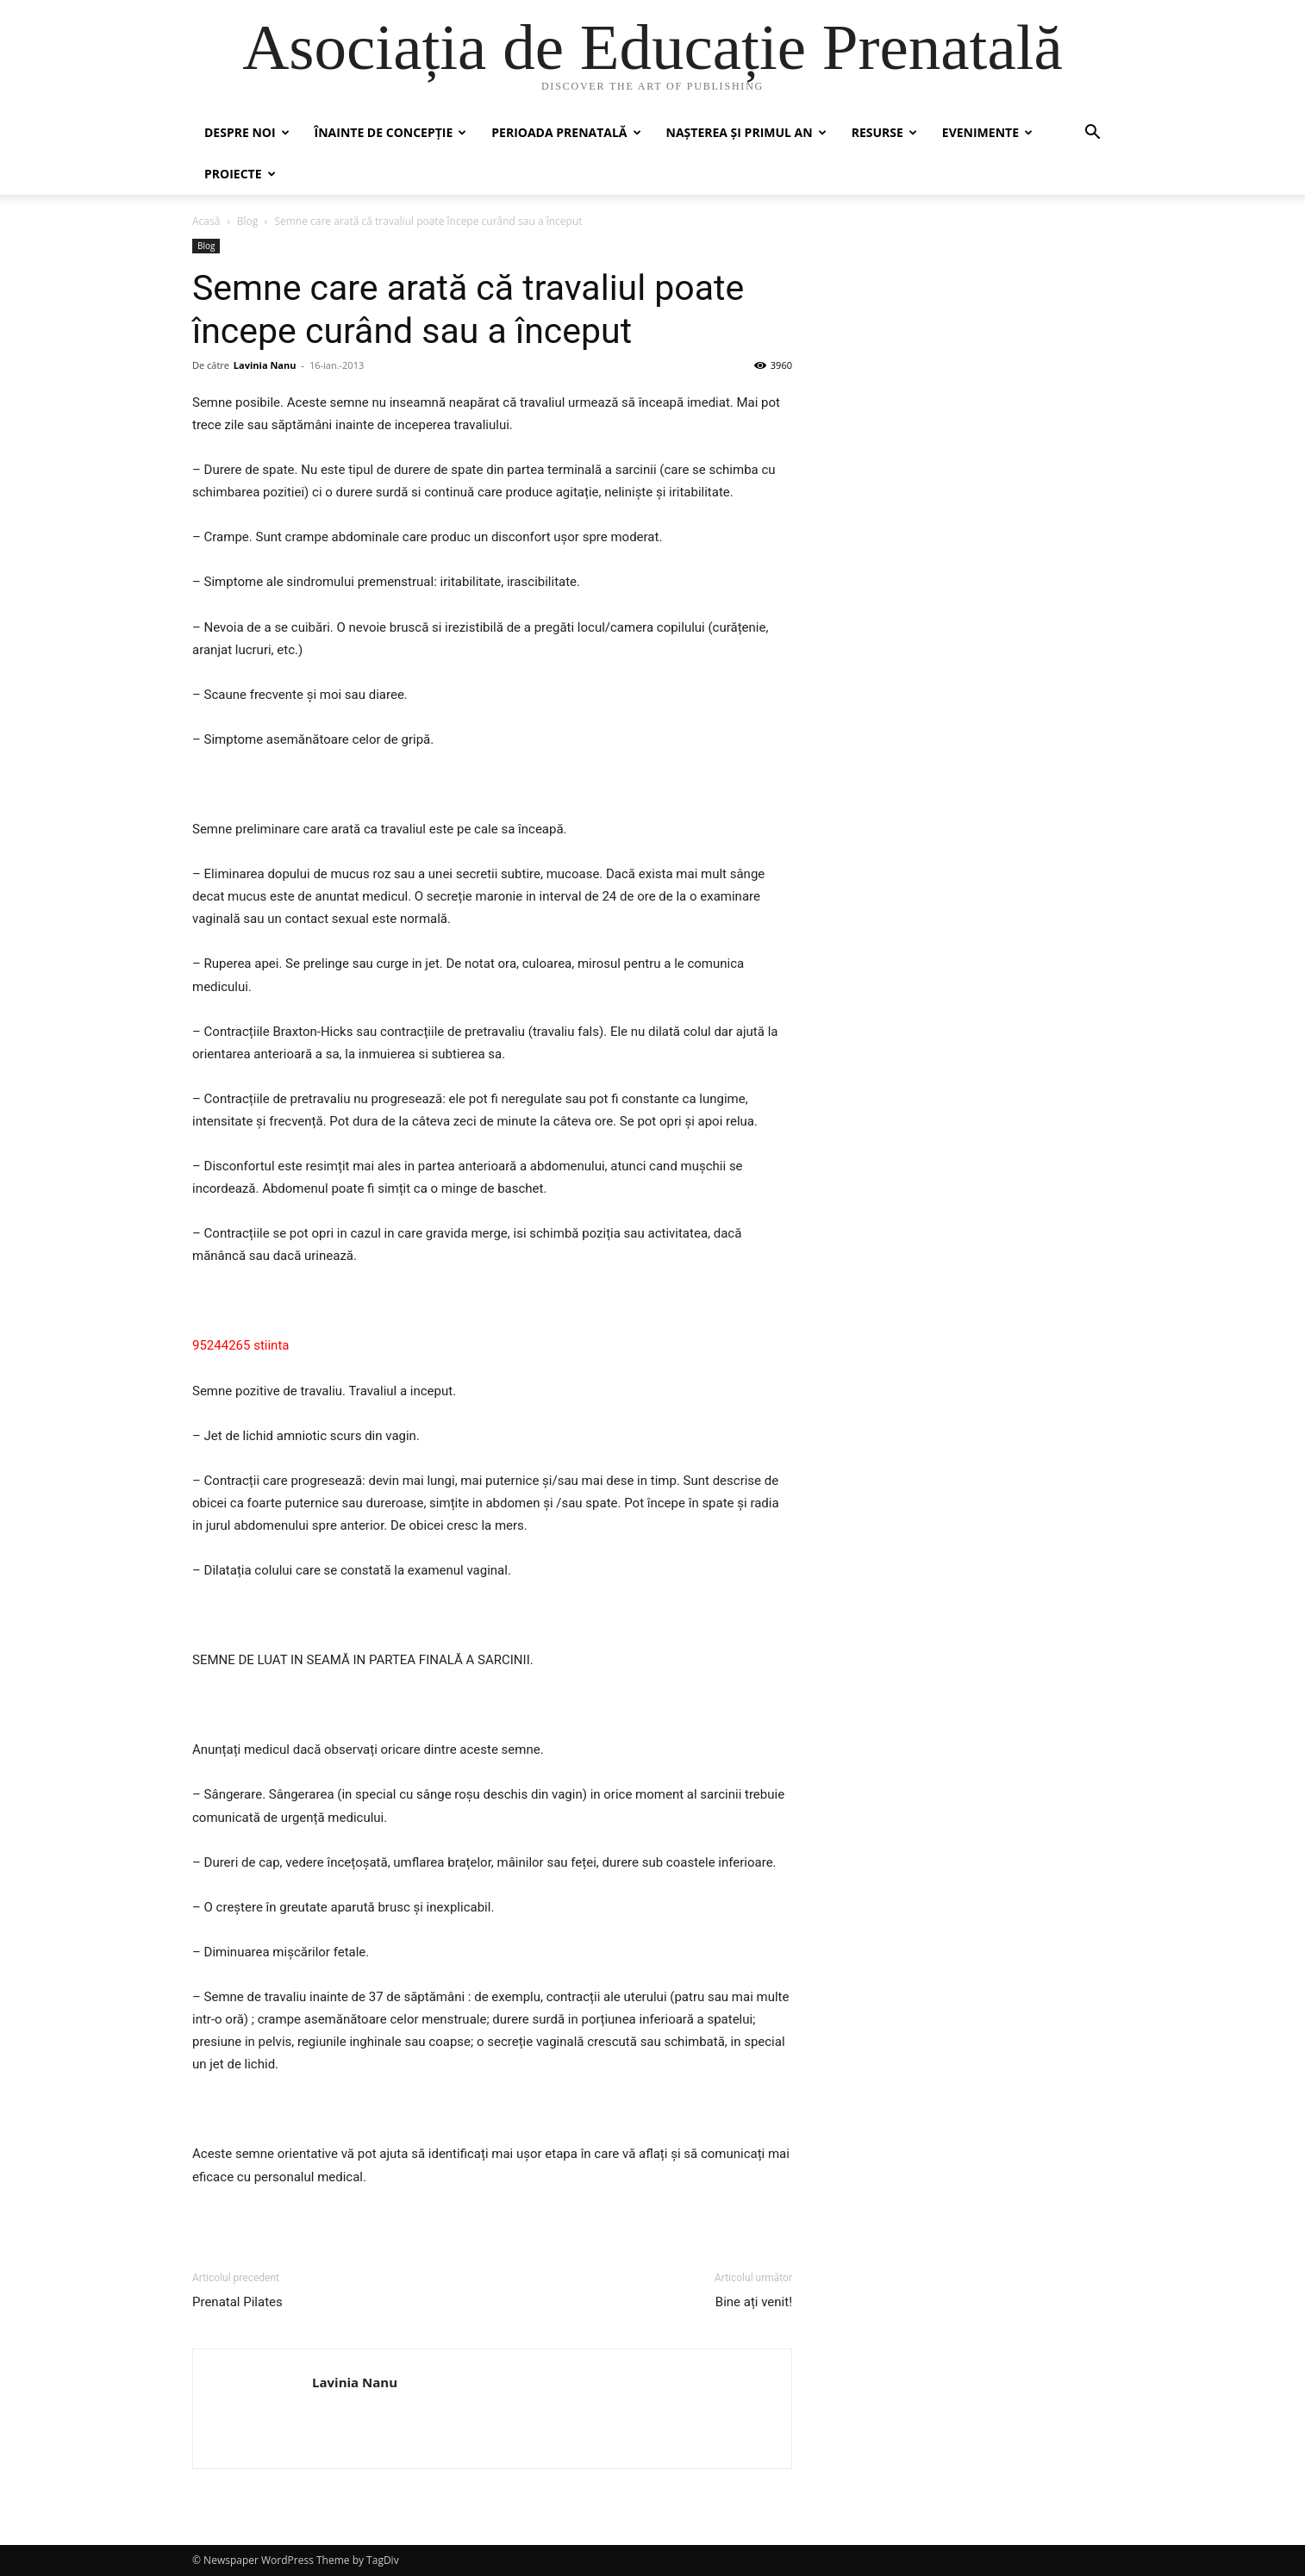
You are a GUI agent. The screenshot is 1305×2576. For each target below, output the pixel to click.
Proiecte (240, 173)
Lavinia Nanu (265, 365)
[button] (1092, 134)
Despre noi (247, 132)
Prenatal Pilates (237, 2302)
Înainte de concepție (391, 132)
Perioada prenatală (565, 132)
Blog (248, 221)
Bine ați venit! (753, 2302)
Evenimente (987, 132)
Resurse (884, 132)
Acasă (206, 221)
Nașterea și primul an (746, 132)
